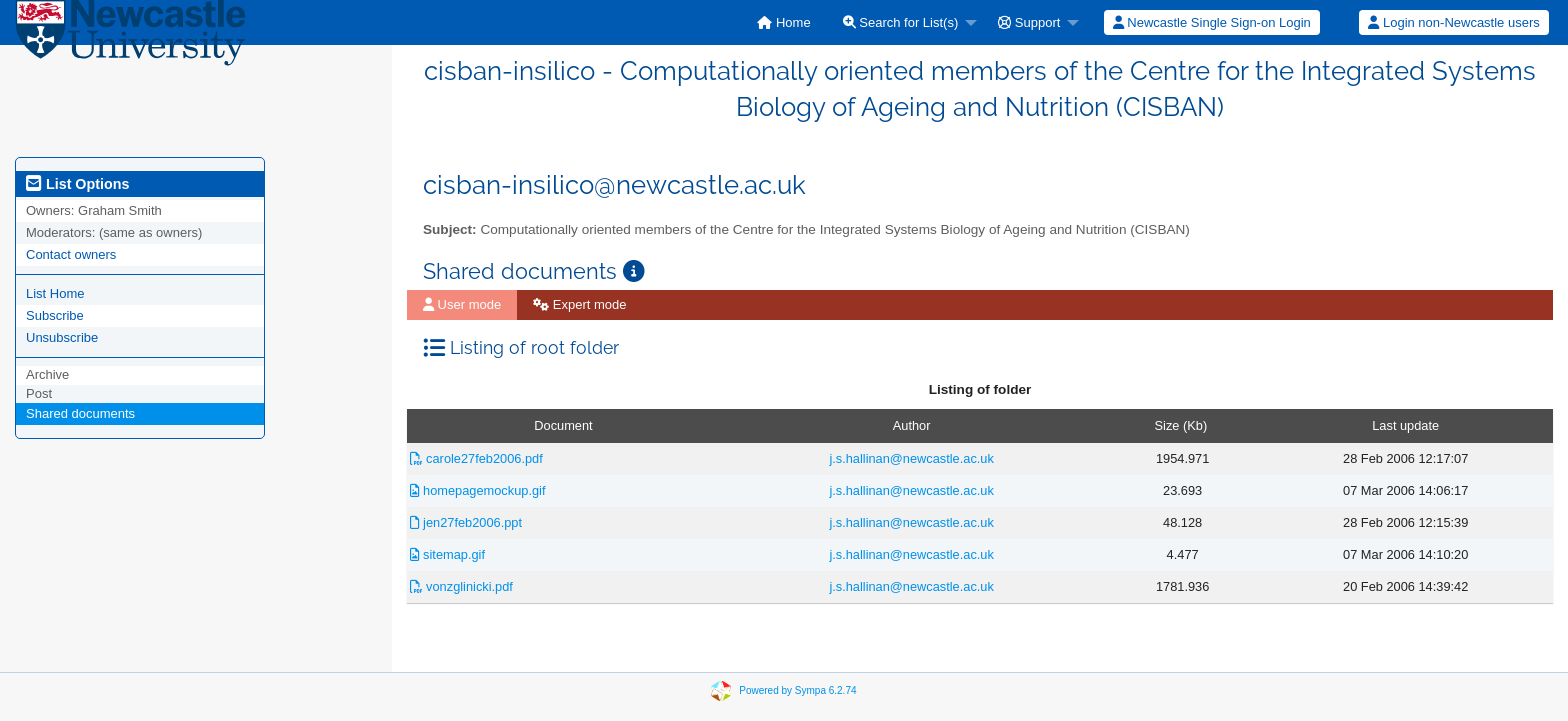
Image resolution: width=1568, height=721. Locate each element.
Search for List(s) (901, 22)
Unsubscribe (62, 337)
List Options (77, 184)
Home (783, 22)
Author (912, 425)
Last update (1405, 425)
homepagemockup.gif (478, 490)
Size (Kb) (1181, 425)
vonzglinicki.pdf (461, 586)
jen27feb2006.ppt (466, 522)
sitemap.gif (447, 554)
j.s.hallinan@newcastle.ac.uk (911, 458)
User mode (462, 304)
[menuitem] (783, 22)
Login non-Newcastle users (1453, 22)
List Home (55, 293)
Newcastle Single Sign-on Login (1212, 22)
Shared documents (80, 413)
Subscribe (55, 315)
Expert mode (579, 304)
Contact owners (71, 254)
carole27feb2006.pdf (476, 458)
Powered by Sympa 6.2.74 (797, 689)
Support (1029, 22)
